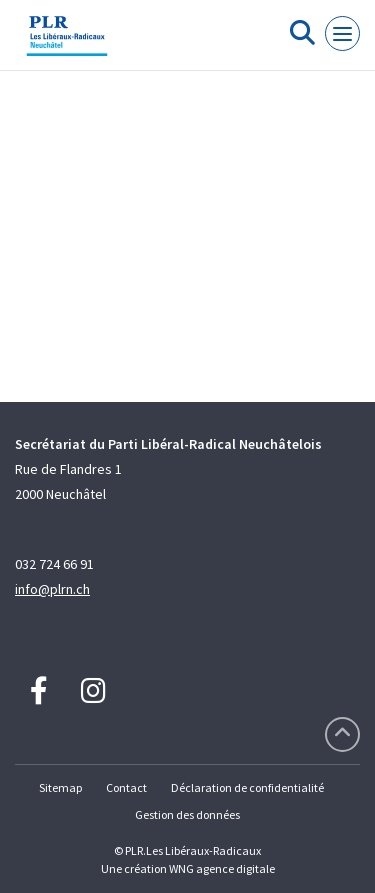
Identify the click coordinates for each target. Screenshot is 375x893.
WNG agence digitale (222, 868)
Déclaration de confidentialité (247, 787)
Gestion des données (187, 814)
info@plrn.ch (52, 589)
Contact (126, 787)
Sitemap (60, 787)
